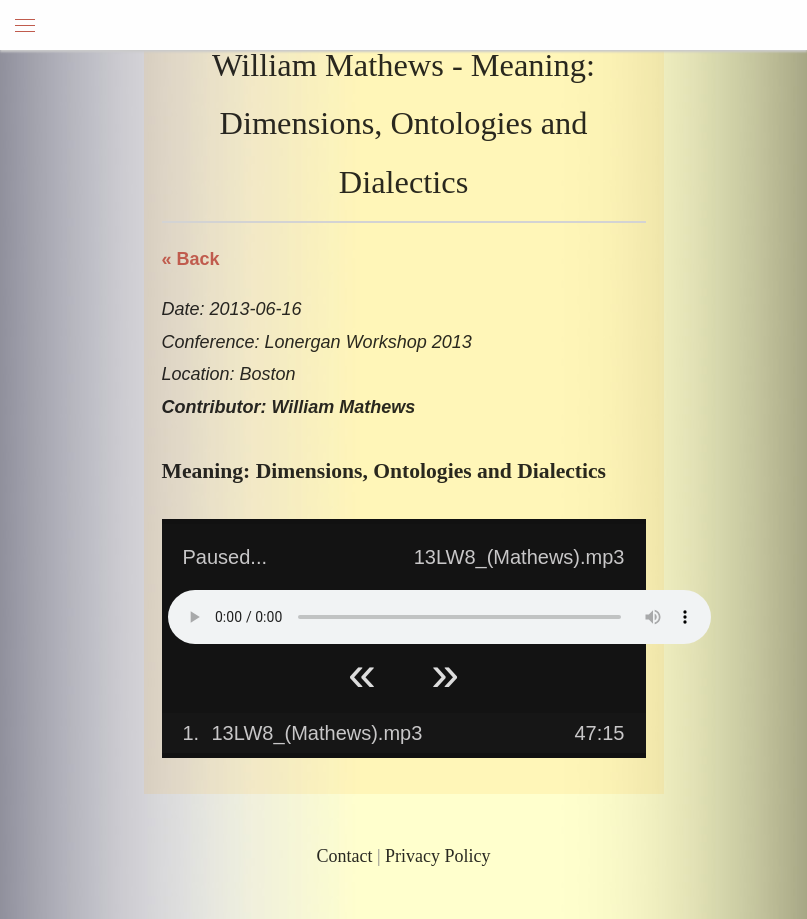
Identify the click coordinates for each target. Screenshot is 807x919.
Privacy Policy (438, 856)
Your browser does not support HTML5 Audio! (439, 617)
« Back (191, 259)
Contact (344, 856)
